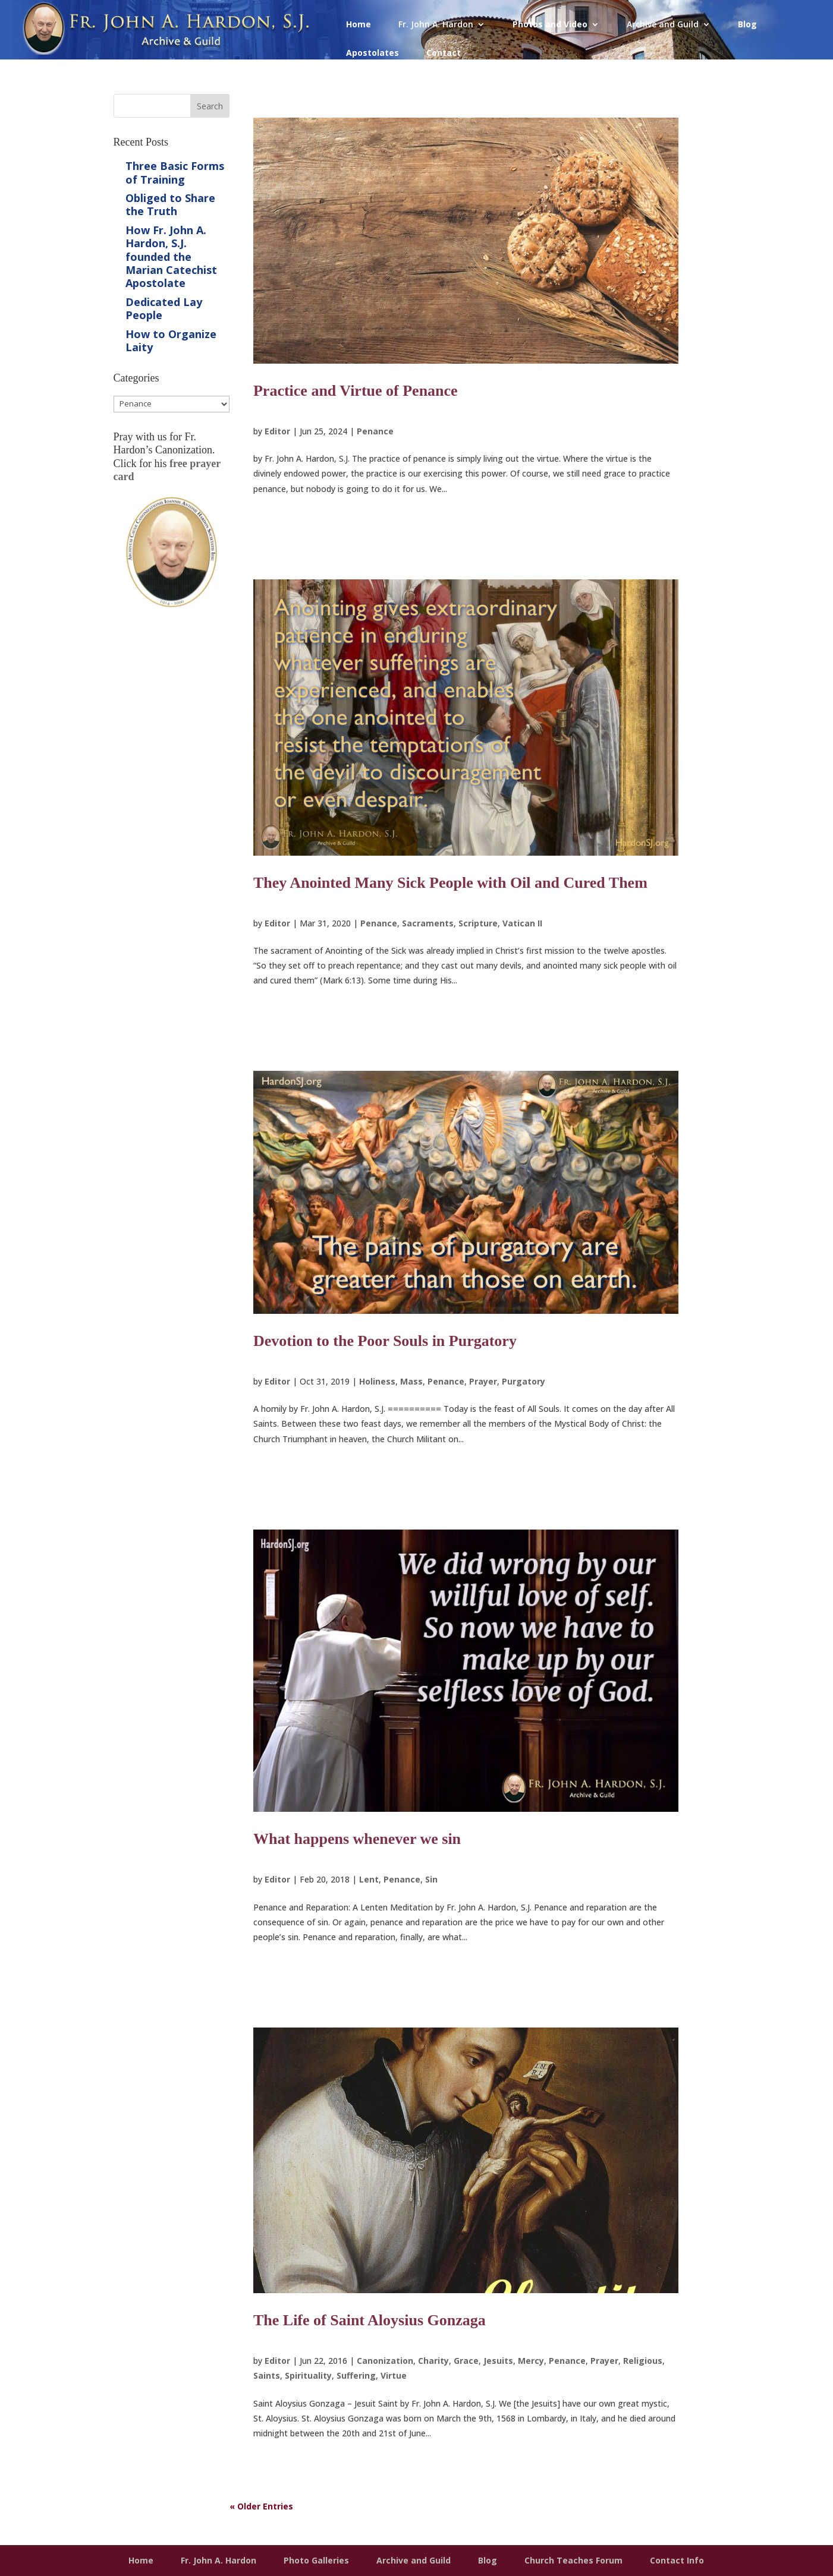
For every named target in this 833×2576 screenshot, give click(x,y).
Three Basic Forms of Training (174, 172)
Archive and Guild (663, 25)
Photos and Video (550, 25)
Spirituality (308, 2375)
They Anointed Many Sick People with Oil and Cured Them (450, 882)
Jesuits (498, 2360)
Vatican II (522, 923)
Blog (747, 25)
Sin (431, 1879)
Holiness (377, 1381)
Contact (443, 53)
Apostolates (372, 53)
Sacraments (428, 923)
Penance (375, 431)
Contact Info (677, 2560)
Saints (266, 2375)
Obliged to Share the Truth (170, 204)
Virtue (394, 2375)
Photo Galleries (316, 2560)
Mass (411, 1381)
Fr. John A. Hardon (435, 25)
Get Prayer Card (172, 646)
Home (358, 25)
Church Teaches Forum (573, 2560)
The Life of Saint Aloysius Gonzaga (369, 2320)
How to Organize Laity (170, 340)
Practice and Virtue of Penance (355, 390)
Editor (277, 431)
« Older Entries (261, 2506)
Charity (433, 2360)
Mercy (531, 2360)
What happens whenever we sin (357, 1838)
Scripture (478, 923)
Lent (369, 1879)
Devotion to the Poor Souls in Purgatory (385, 1341)
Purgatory (523, 1381)
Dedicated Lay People (163, 308)
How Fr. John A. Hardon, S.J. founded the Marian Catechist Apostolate (171, 257)
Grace (466, 2360)
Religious (642, 2360)
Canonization (385, 2360)
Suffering (356, 2375)
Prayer (483, 1381)
